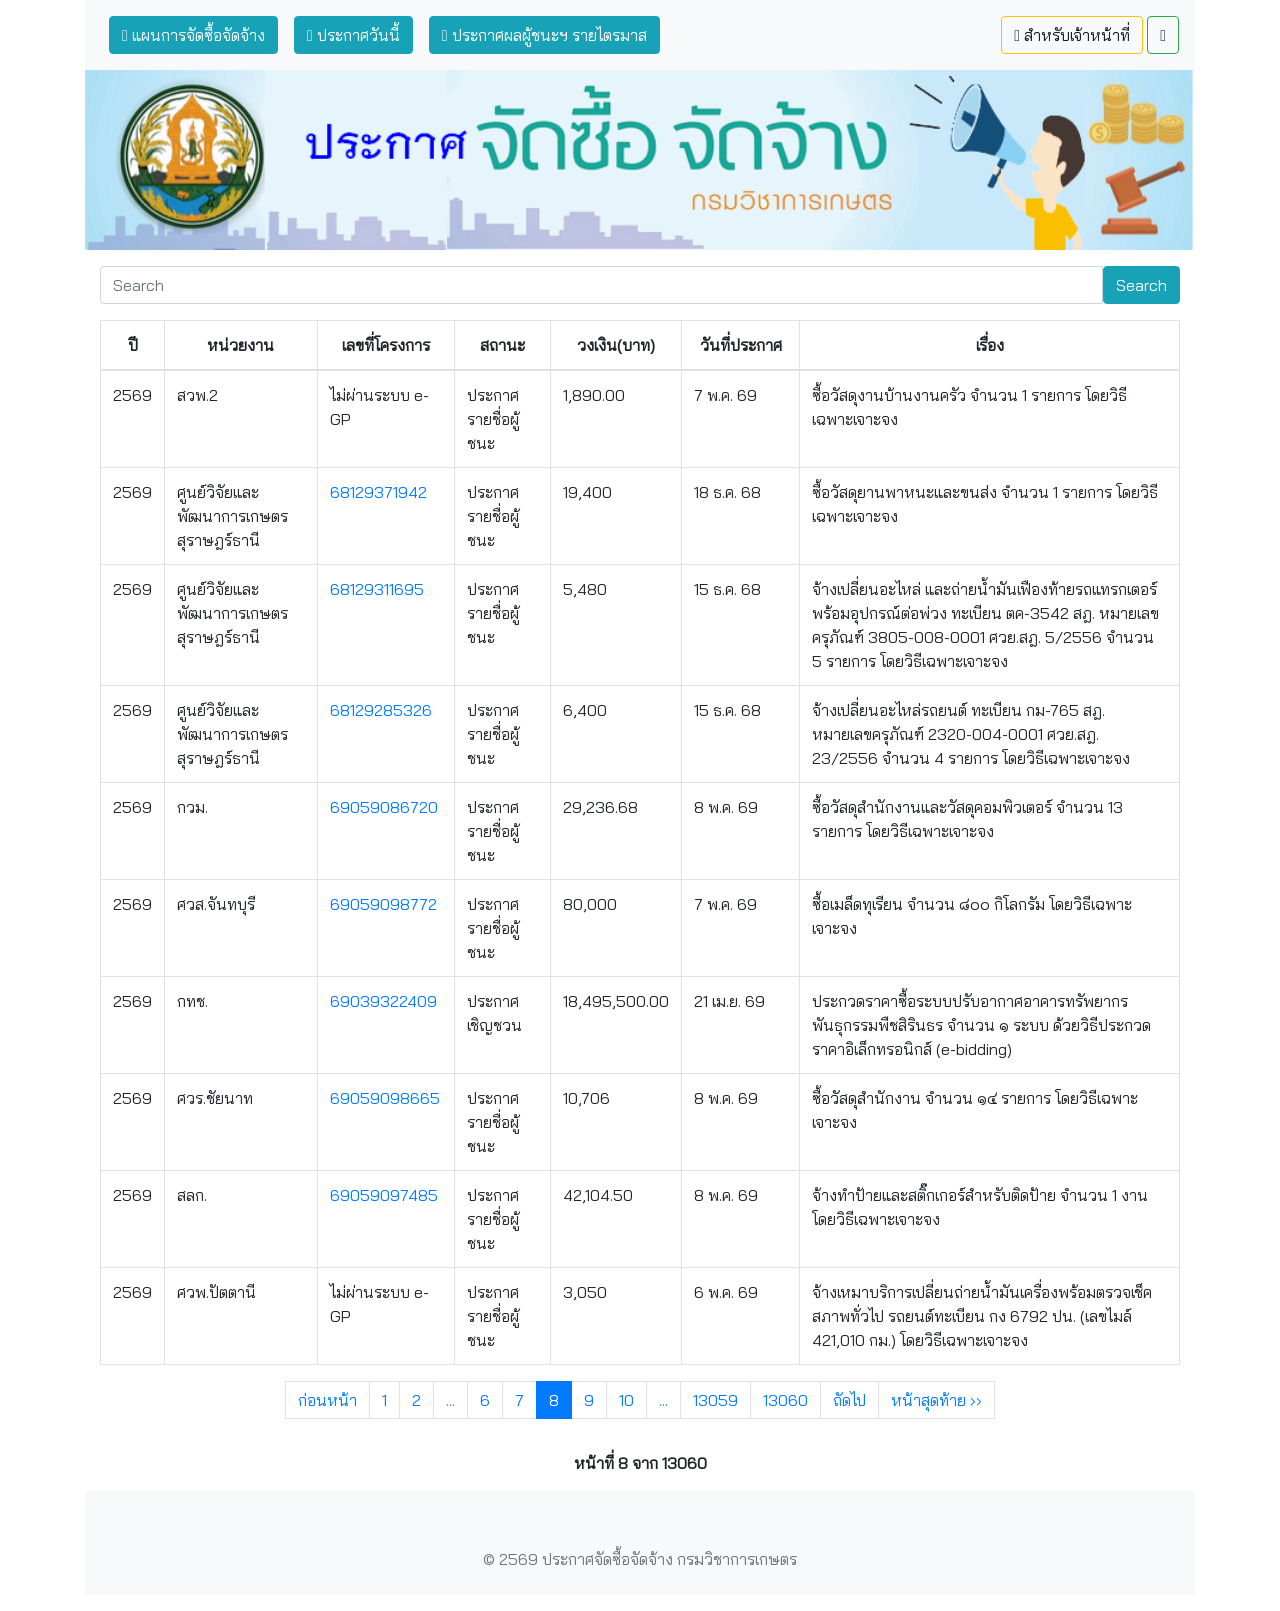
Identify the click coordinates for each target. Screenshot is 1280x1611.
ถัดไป (849, 1400)
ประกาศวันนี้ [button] (353, 35)
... (450, 1400)
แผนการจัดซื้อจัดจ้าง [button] (193, 35)
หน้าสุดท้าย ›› (936, 1400)
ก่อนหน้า (327, 1400)
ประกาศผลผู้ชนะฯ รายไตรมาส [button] (544, 35)
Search (1141, 285)
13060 (785, 1400)
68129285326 (381, 710)
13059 (715, 1400)
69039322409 (383, 1001)
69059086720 (384, 807)
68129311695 (377, 589)
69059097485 (384, 1195)
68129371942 (378, 492)
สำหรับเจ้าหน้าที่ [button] (1072, 35)
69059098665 (385, 1098)
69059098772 (383, 904)
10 (626, 1400)
